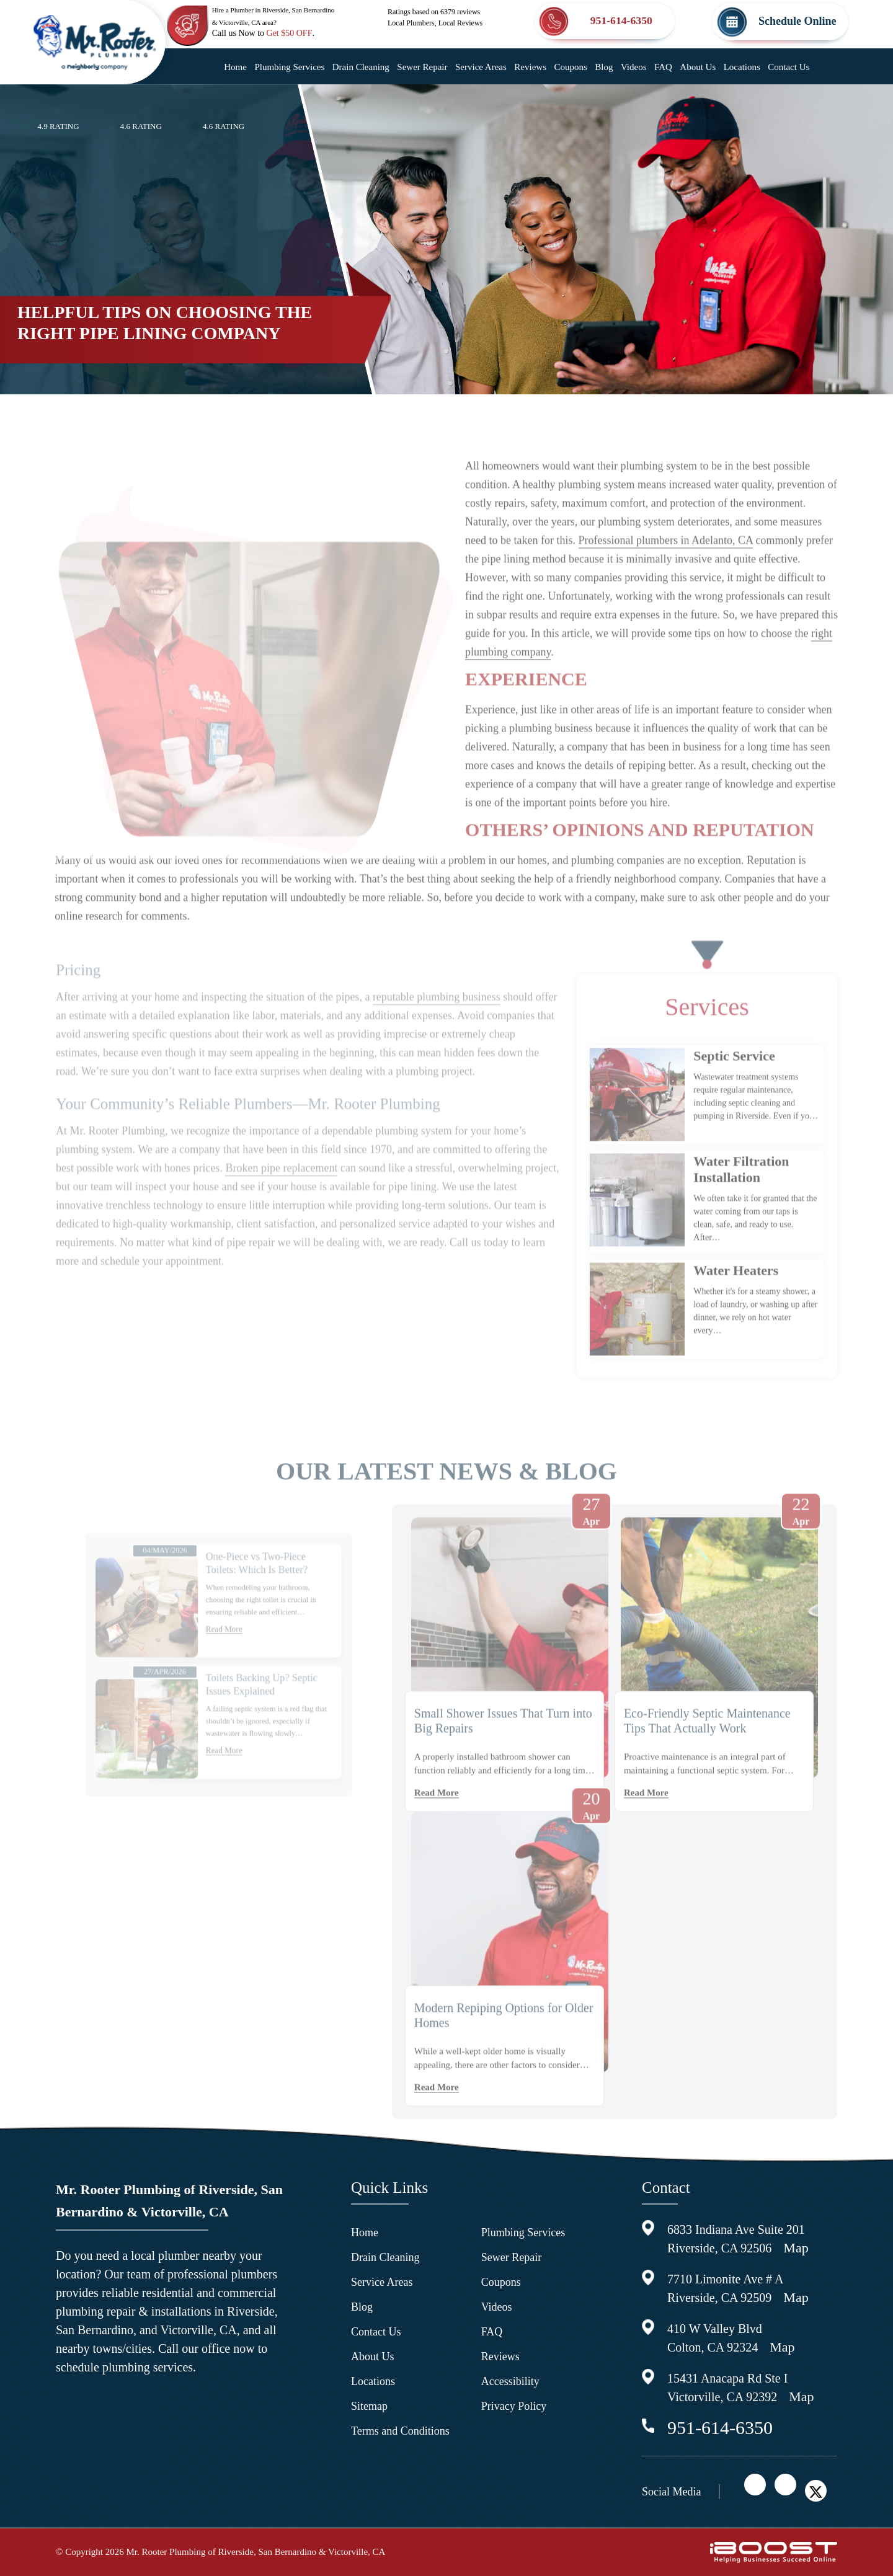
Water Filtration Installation (741, 1197)
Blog (604, 67)
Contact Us (788, 67)
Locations (742, 67)
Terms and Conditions (400, 2431)
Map (795, 2247)
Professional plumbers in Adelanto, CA (666, 568)
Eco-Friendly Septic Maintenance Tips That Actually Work (707, 1748)
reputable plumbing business (436, 1052)
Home (235, 67)
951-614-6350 (720, 2428)
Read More (222, 1664)
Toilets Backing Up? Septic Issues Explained (252, 1707)
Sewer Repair (422, 67)
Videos (634, 67)
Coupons (570, 67)
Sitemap (369, 2406)
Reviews (530, 67)
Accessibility (510, 2381)
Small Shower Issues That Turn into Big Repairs (503, 1748)
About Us (698, 67)
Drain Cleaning (360, 67)
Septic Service (734, 1083)
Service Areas (481, 67)
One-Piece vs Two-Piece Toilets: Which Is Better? (248, 1612)
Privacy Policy (514, 2406)
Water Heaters (735, 1298)
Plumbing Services (289, 67)
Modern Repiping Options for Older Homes (503, 2043)
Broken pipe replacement (281, 1223)
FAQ (663, 67)
